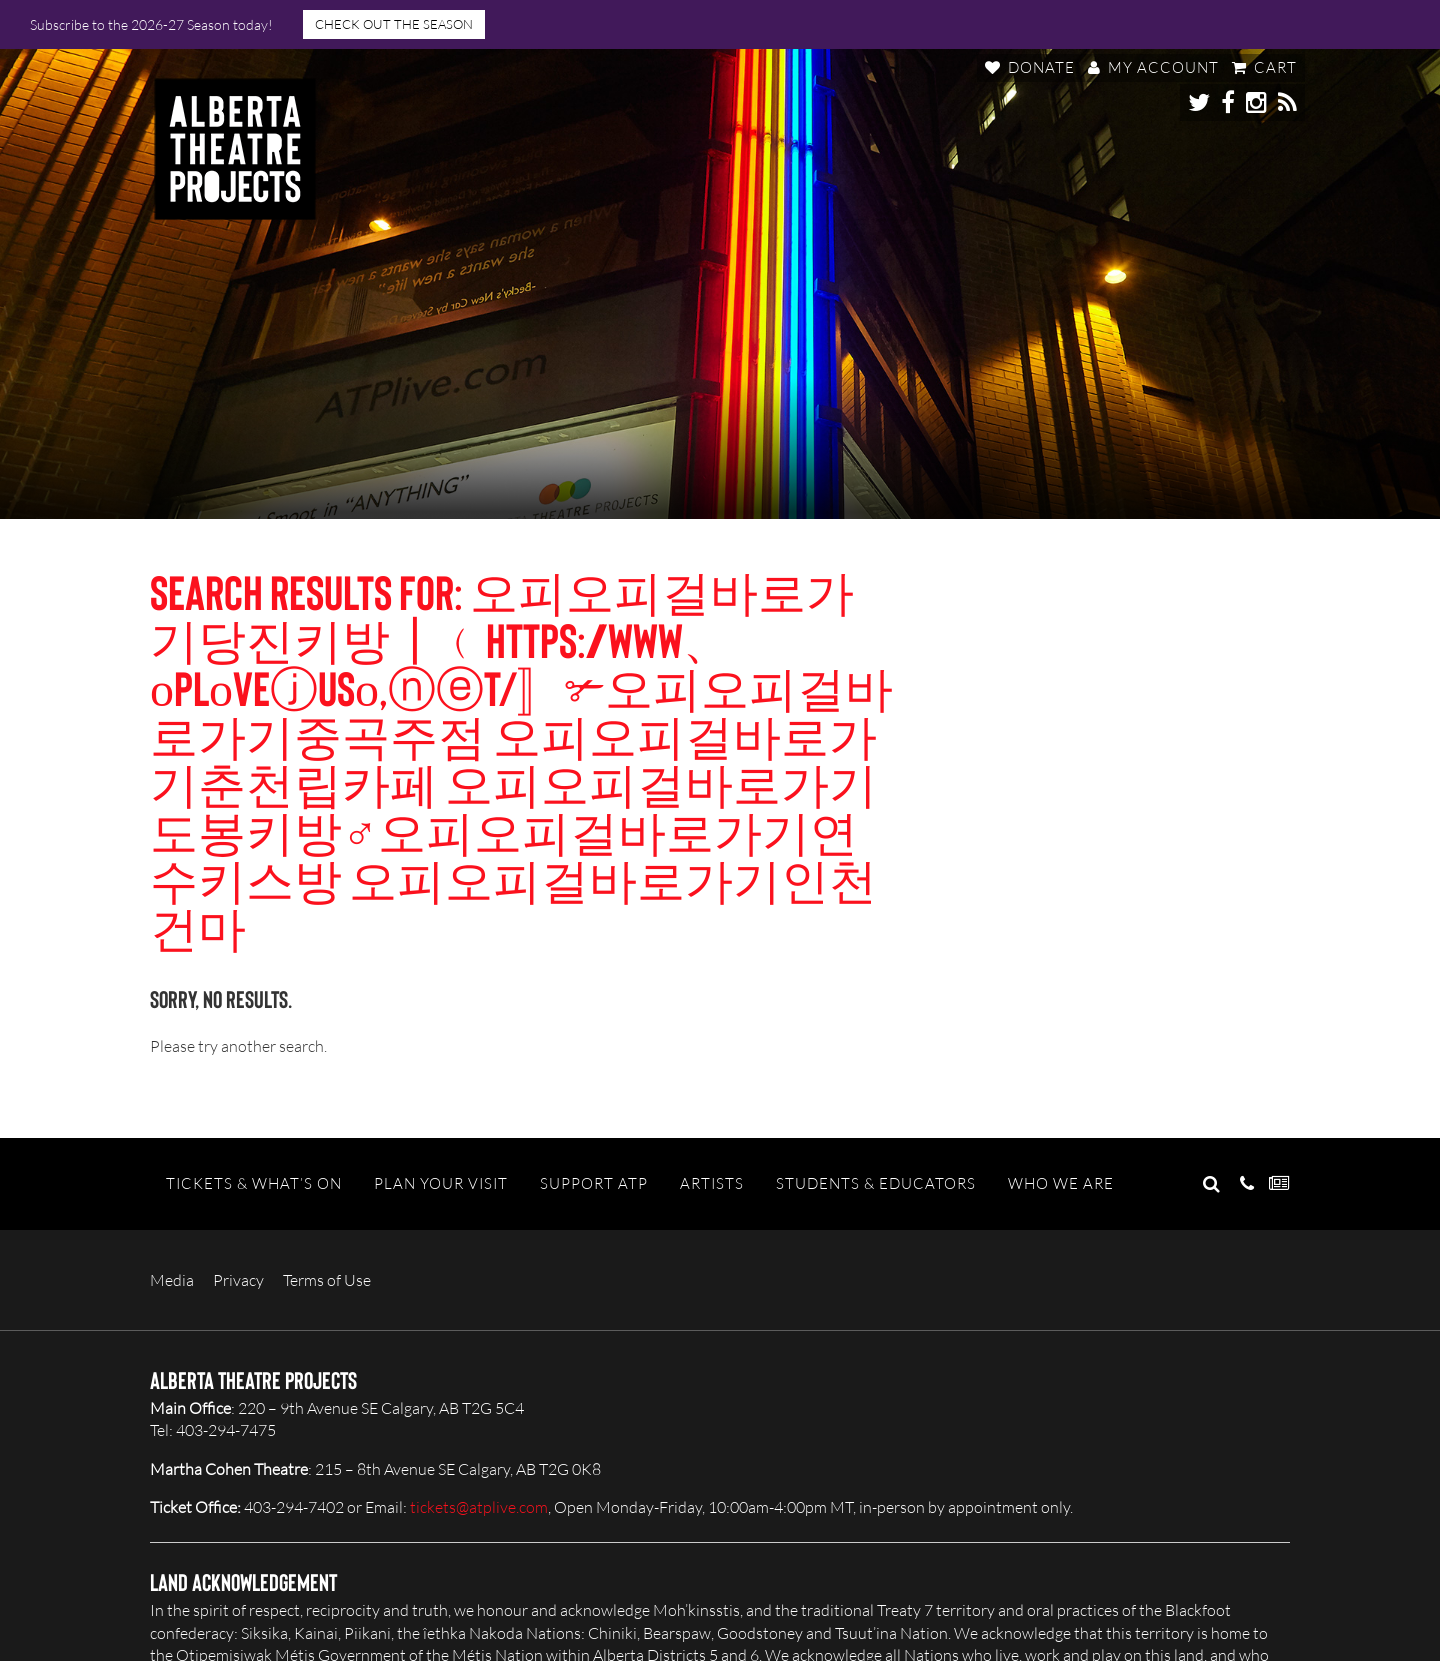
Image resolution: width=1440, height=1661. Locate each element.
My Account (1153, 67)
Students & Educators (876, 1183)
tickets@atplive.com (479, 1507)
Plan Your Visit (441, 1183)
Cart (1264, 67)
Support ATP (594, 1183)
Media (172, 1280)
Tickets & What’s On (254, 1183)
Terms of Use (327, 1280)
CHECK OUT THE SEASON (394, 24)
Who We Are (1061, 1183)
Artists (712, 1183)
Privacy (238, 1280)
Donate (1030, 67)
